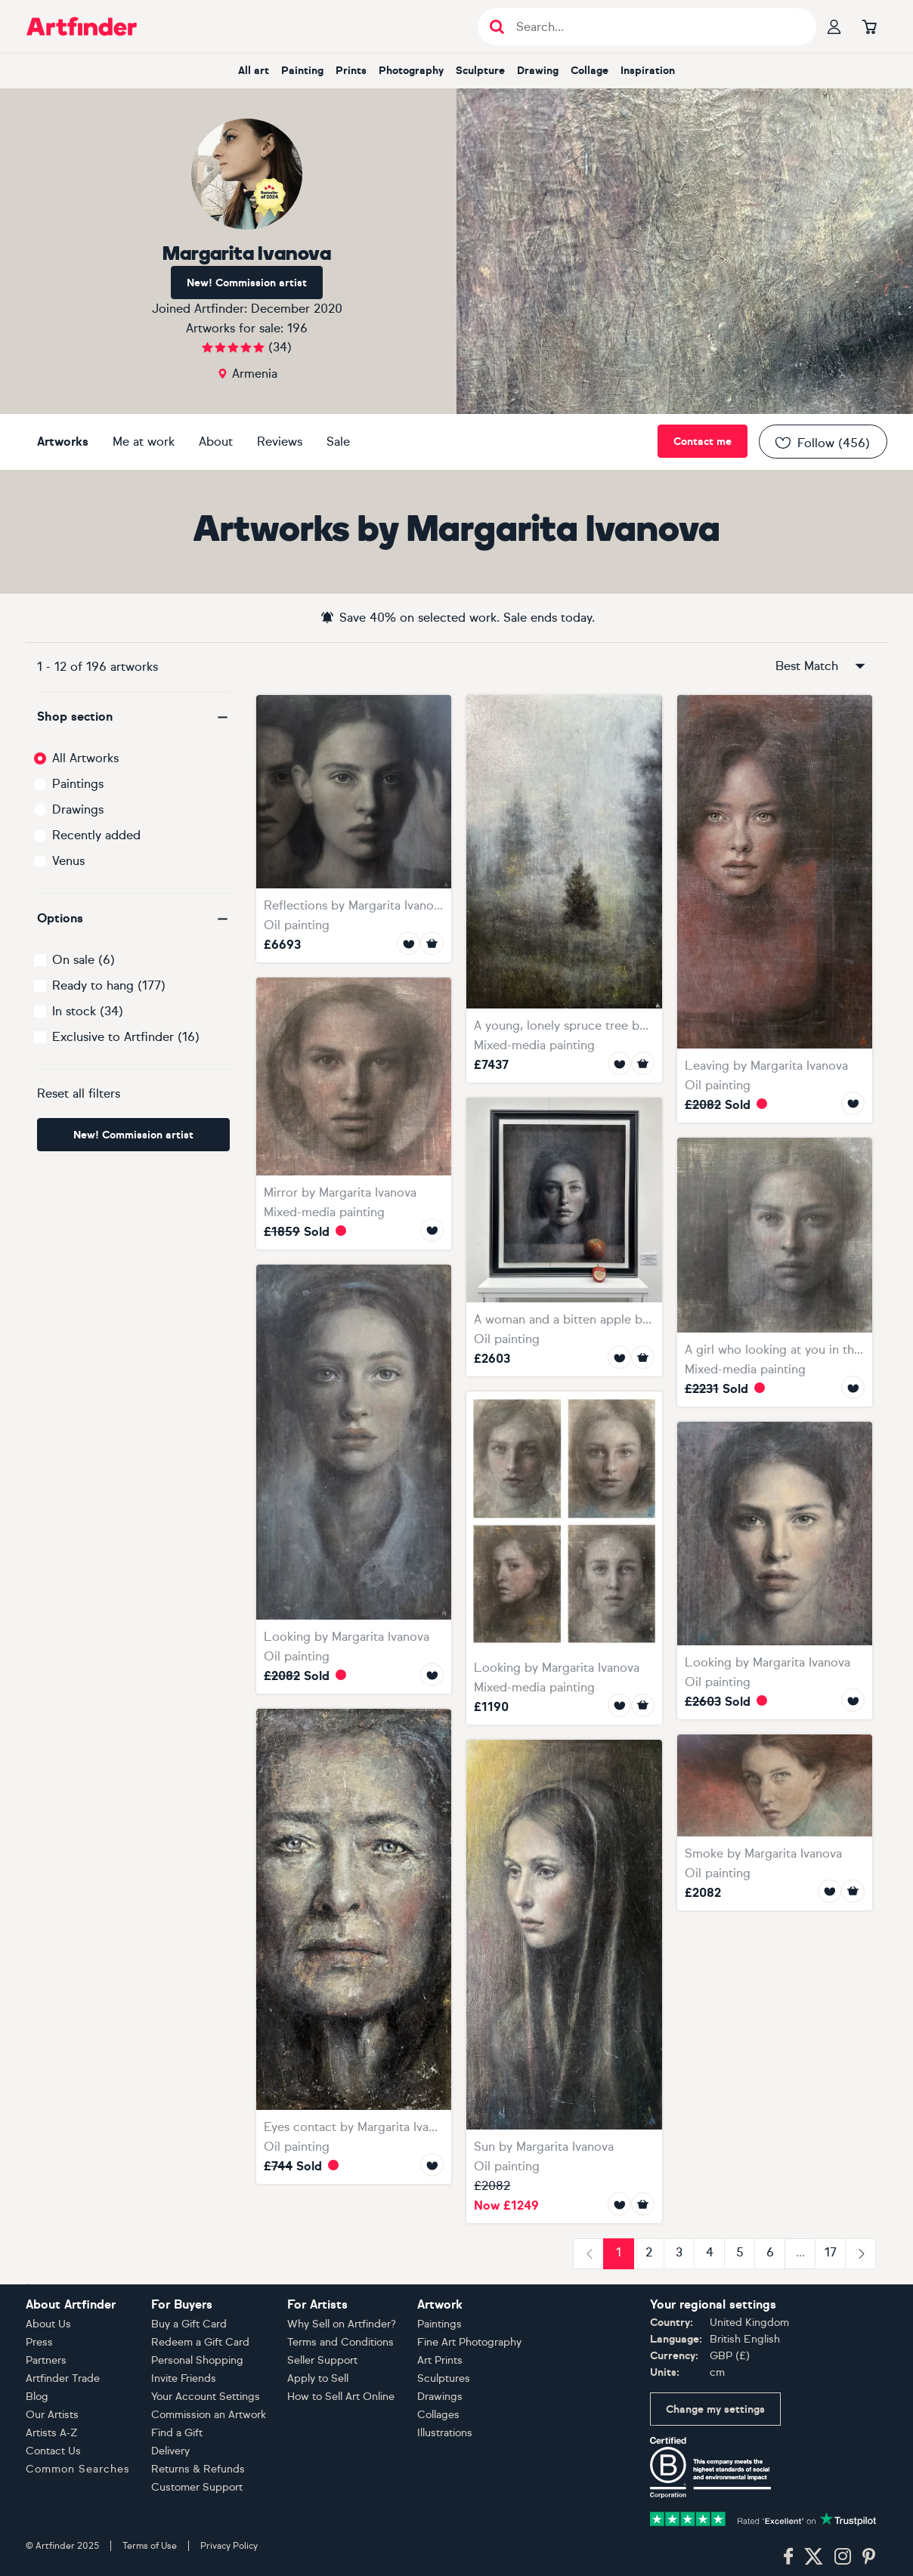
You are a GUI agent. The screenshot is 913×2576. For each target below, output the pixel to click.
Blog (37, 2396)
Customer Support (197, 2487)
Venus (68, 861)
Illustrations (444, 2432)
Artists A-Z (52, 2432)
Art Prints (440, 2360)
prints (351, 70)
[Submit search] (497, 26)
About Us (48, 2324)
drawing (538, 70)
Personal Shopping (197, 2360)
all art (253, 70)
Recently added (96, 835)
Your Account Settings (205, 2396)
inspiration (648, 70)
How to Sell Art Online (341, 2396)
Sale (338, 441)
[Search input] (655, 26)
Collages (438, 2414)
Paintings (78, 784)
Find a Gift (177, 2432)
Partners (46, 2360)
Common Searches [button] (78, 2469)
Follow (821, 442)
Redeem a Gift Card (200, 2342)
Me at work (144, 441)
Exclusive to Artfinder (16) (126, 1037)
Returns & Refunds (198, 2469)
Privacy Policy (229, 2545)
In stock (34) (87, 1011)
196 (297, 328)
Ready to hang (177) (109, 985)
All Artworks (85, 758)
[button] (133, 717)
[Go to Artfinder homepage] (81, 26)
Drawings (78, 809)
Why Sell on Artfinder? (341, 2324)
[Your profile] (834, 26)
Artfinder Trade (63, 2378)
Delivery (170, 2451)
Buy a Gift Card (189, 2324)
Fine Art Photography (469, 2342)
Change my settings (715, 2409)
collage (589, 70)
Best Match (821, 666)
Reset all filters (78, 1093)
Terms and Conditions (340, 2342)
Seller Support (322, 2360)
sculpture (480, 70)
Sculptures (443, 2378)
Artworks (62, 441)
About (216, 441)
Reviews (279, 441)
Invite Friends (183, 2378)
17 (831, 2252)
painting (302, 70)
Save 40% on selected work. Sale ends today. (457, 617)
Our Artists (52, 2414)
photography (411, 70)
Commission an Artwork (208, 2414)
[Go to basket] (869, 26)
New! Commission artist (247, 282)
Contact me (702, 441)
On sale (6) (83, 960)
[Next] (860, 2253)
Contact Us (53, 2451)
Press (39, 2342)
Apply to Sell (317, 2378)
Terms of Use (149, 2545)
